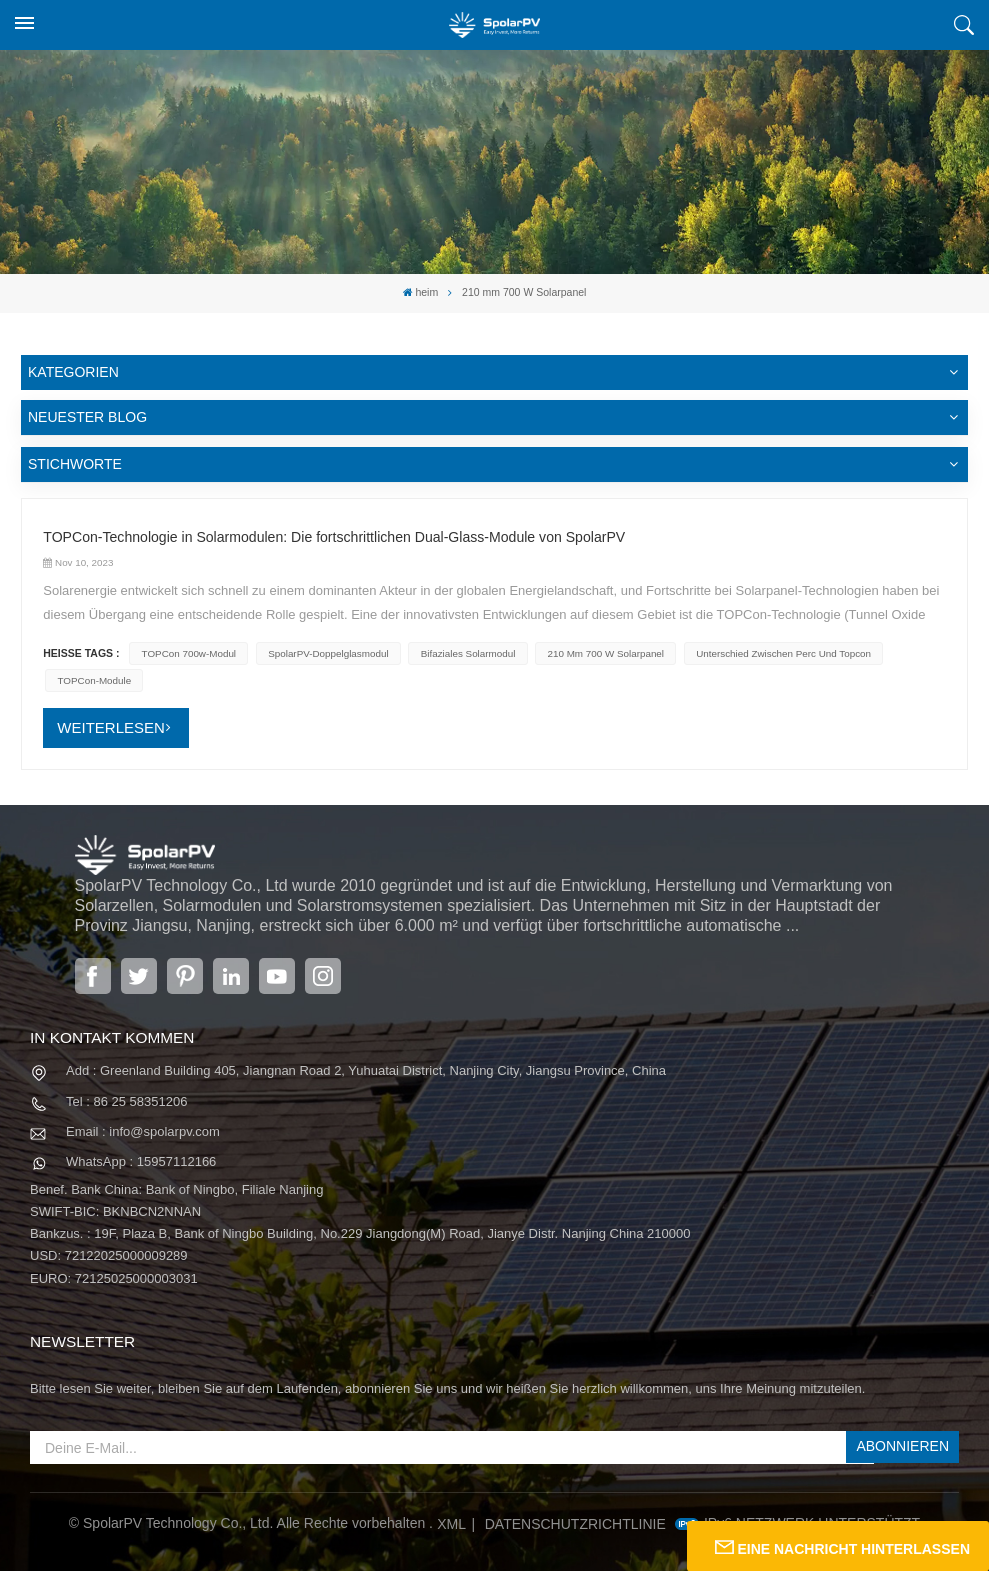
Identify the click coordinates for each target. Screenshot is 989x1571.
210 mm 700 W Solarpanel (603, 653)
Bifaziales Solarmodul (466, 653)
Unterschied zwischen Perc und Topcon (780, 653)
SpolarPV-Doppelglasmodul (327, 653)
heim (421, 292)
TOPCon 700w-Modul (188, 653)
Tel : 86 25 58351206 (126, 1100)
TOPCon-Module (93, 680)
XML (451, 1522)
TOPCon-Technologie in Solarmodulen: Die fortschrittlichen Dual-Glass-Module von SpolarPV (332, 537)
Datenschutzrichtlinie (575, 1522)
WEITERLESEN (111, 726)
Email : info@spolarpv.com (143, 1130)
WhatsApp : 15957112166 (141, 1160)
